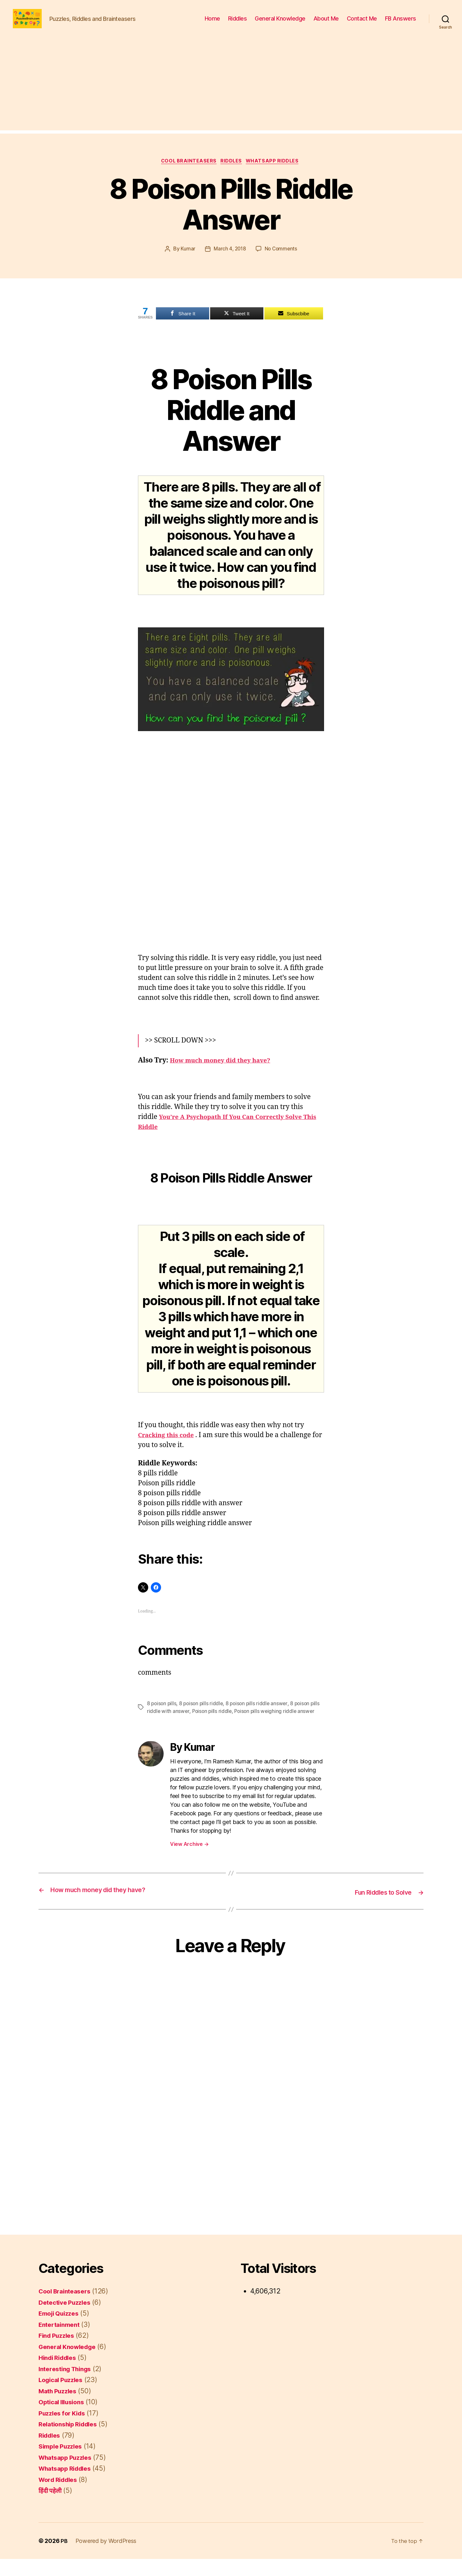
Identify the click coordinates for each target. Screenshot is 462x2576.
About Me (326, 23)
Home (212, 23)
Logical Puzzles (63, 2397)
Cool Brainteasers (187, 172)
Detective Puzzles (67, 2319)
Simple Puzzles (62, 2463)
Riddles (237, 23)
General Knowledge (280, 23)
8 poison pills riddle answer (260, 1714)
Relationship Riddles (71, 2441)
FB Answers (400, 23)
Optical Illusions (64, 2419)
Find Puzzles (58, 2353)
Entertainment (61, 2341)
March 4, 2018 (229, 260)
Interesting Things (68, 2386)
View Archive (189, 1862)
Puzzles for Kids (64, 2430)
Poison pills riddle (223, 1722)
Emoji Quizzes (61, 2331)
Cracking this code (169, 1446)
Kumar (186, 260)
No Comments (281, 260)
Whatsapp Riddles (276, 172)
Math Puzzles (59, 2408)
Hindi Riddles (59, 2375)
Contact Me (362, 23)
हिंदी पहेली (50, 2508)
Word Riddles (60, 2497)
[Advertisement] (231, 95)
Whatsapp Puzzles (68, 2474)
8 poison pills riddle (203, 1714)
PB (64, 2557)
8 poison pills (162, 1714)
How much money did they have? (226, 1071)
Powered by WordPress (106, 2557)
